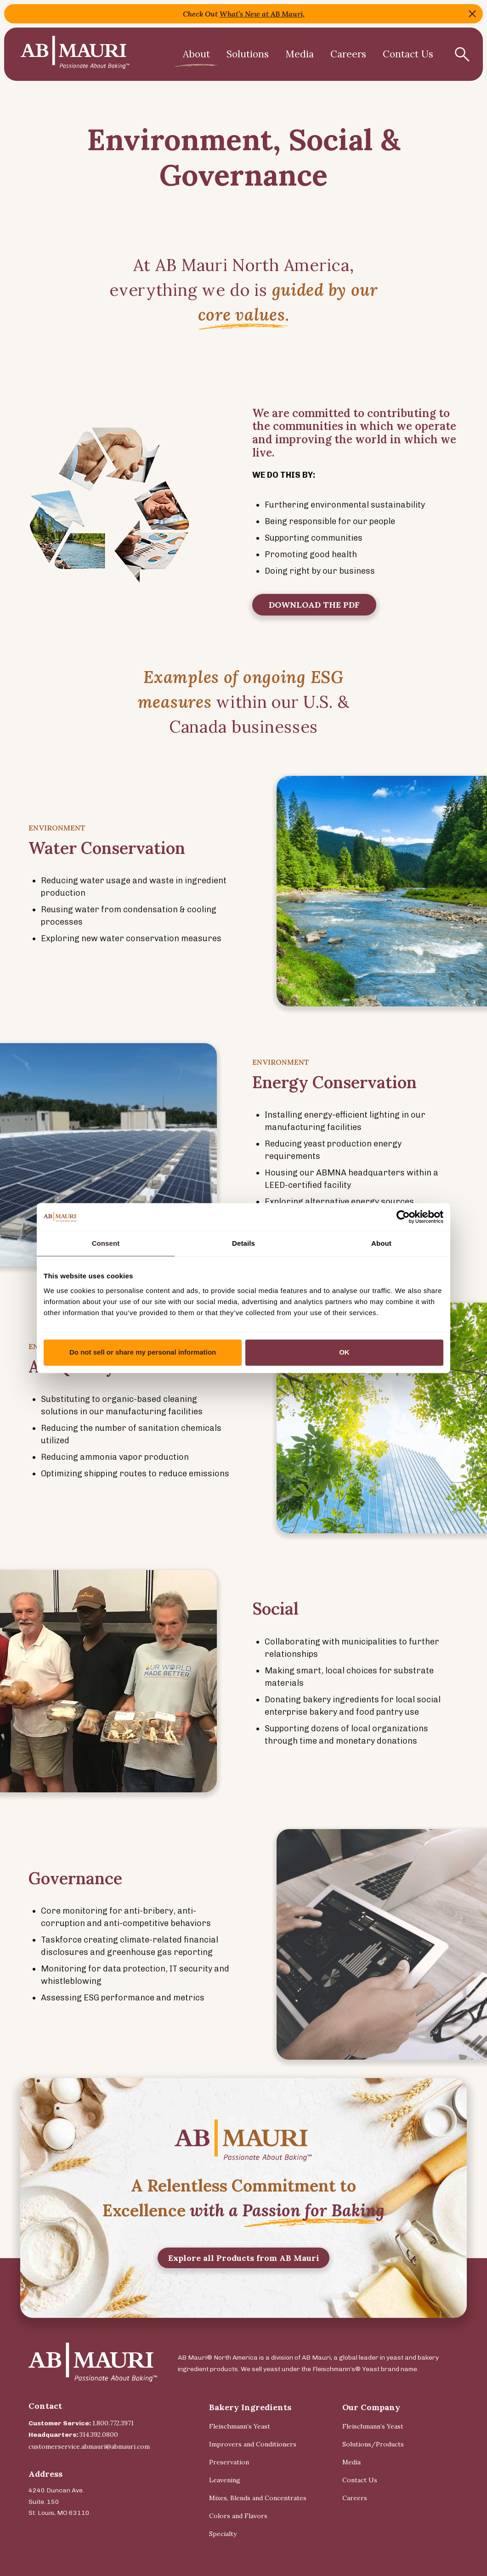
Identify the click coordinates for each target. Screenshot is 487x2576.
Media (299, 54)
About (196, 54)
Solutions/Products (373, 2444)
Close (472, 13)
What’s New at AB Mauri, (262, 13)
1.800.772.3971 (113, 2423)
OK (344, 1352)
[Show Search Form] (462, 54)
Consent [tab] (106, 1243)
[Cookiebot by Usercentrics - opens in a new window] (403, 1217)
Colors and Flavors (238, 2516)
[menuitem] (196, 54)
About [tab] (381, 1243)
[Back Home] (75, 54)
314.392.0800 (98, 2434)
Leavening (224, 2480)
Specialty (223, 2534)
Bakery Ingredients (250, 2407)
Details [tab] (243, 1243)
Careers (348, 54)
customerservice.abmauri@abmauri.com (89, 2446)
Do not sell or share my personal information (142, 1352)
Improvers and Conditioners (252, 2444)
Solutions (248, 54)
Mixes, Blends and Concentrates (257, 2498)
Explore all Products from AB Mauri (243, 2274)
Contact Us (408, 54)
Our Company (371, 2407)
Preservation (229, 2462)
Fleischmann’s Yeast (239, 2426)
